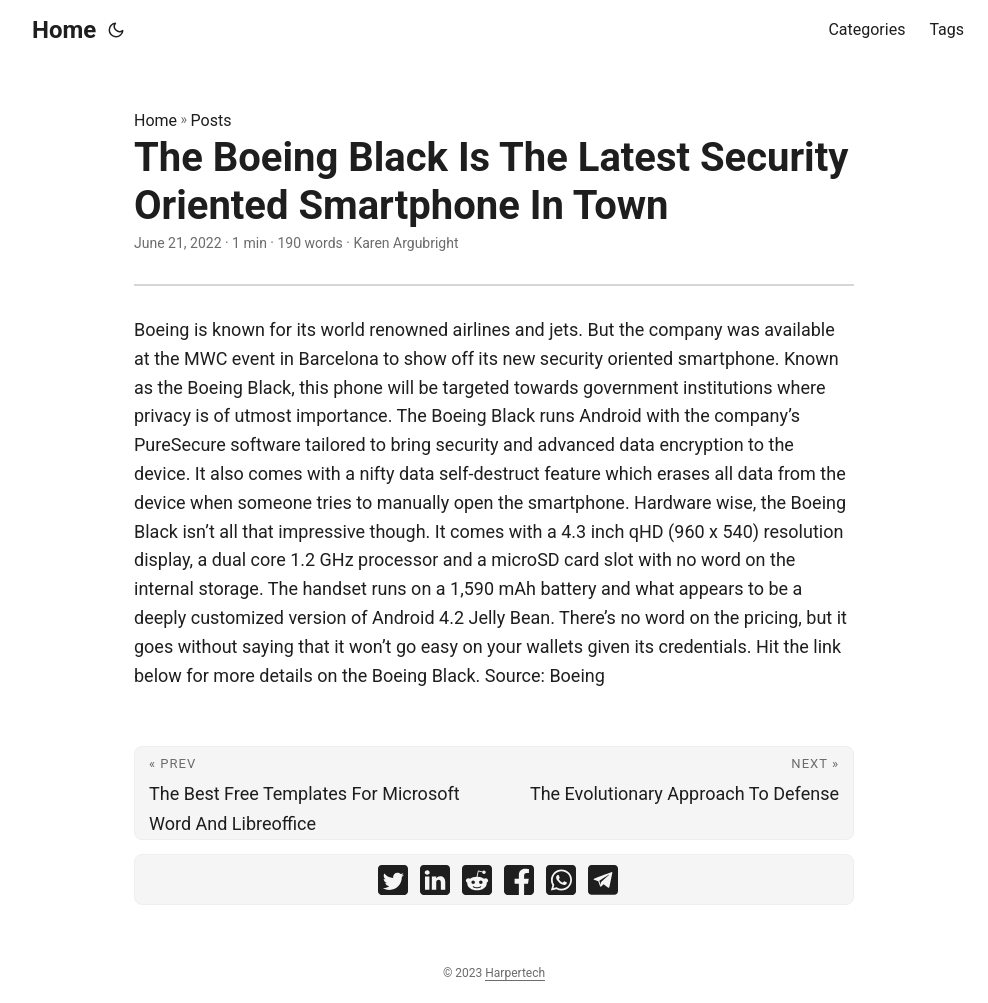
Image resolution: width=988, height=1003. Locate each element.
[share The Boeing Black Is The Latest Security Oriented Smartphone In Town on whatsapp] (561, 884)
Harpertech (515, 973)
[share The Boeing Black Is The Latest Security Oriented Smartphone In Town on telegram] (603, 884)
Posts (211, 120)
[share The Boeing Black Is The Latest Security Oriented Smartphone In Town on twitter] (393, 884)
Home (64, 30)
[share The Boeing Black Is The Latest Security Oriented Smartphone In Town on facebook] (519, 884)
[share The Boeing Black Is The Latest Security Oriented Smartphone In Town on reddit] (477, 884)
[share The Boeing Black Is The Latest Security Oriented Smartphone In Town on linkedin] (435, 884)
